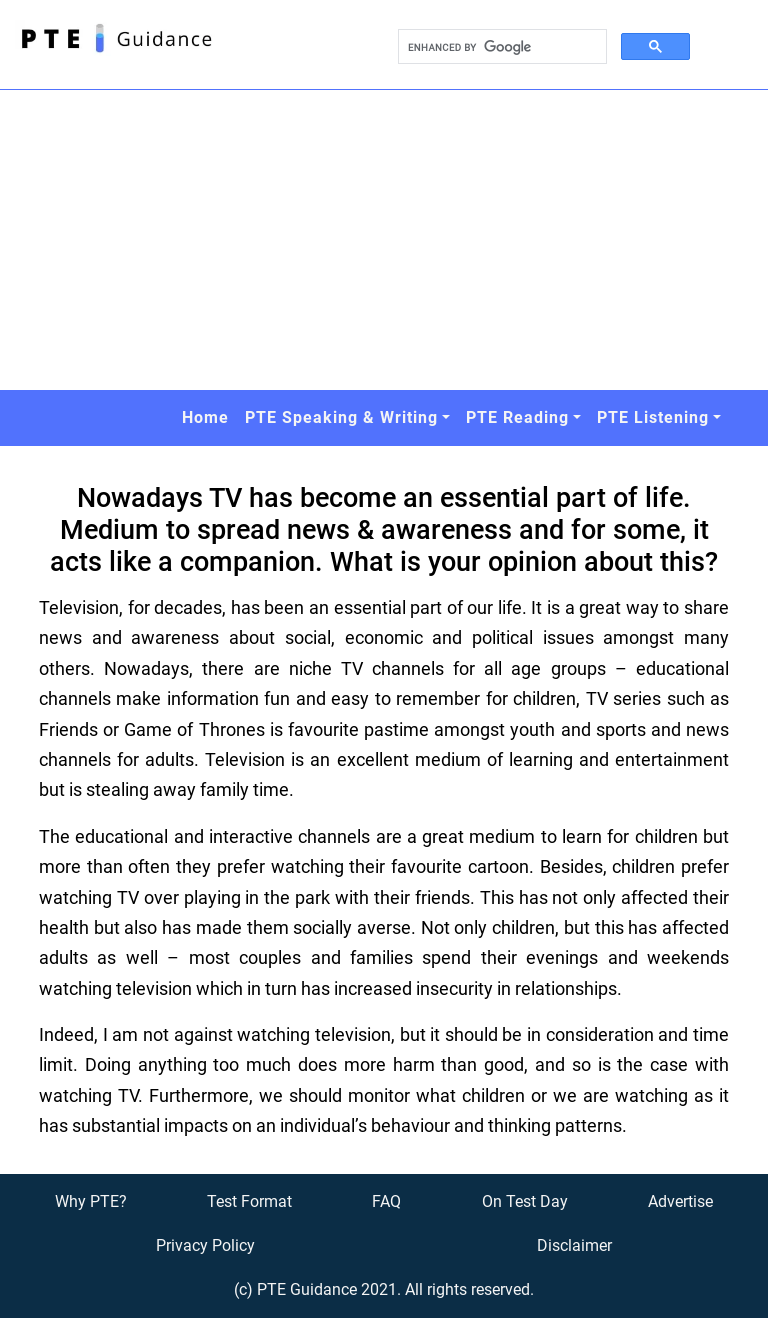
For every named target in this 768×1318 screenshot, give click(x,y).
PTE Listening (653, 417)
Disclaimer (574, 1245)
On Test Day (525, 1201)
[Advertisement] (384, 240)
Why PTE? (91, 1201)
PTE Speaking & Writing (341, 417)
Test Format (249, 1201)
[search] (500, 47)
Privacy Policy (205, 1245)
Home (205, 417)
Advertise (680, 1201)
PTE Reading (517, 417)
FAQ (386, 1201)
